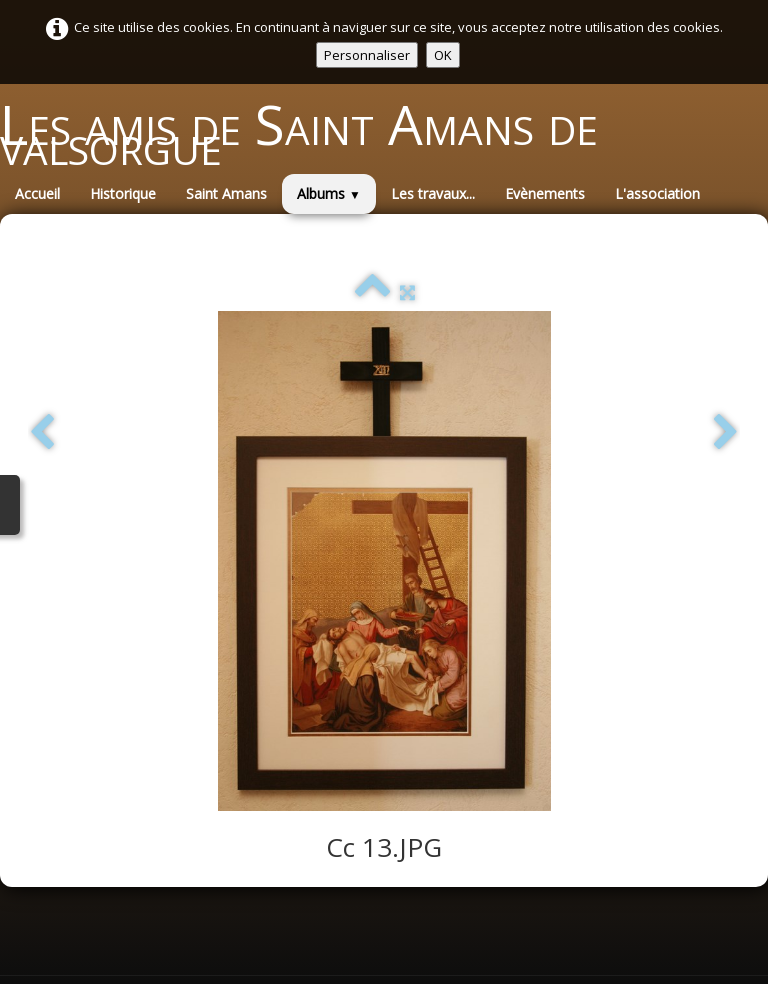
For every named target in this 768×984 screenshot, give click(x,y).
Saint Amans (226, 193)
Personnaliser (367, 55)
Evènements (545, 193)
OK (443, 55)
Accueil (37, 193)
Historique (123, 193)
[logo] (384, 134)
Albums (329, 193)
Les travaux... (433, 193)
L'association (657, 193)
